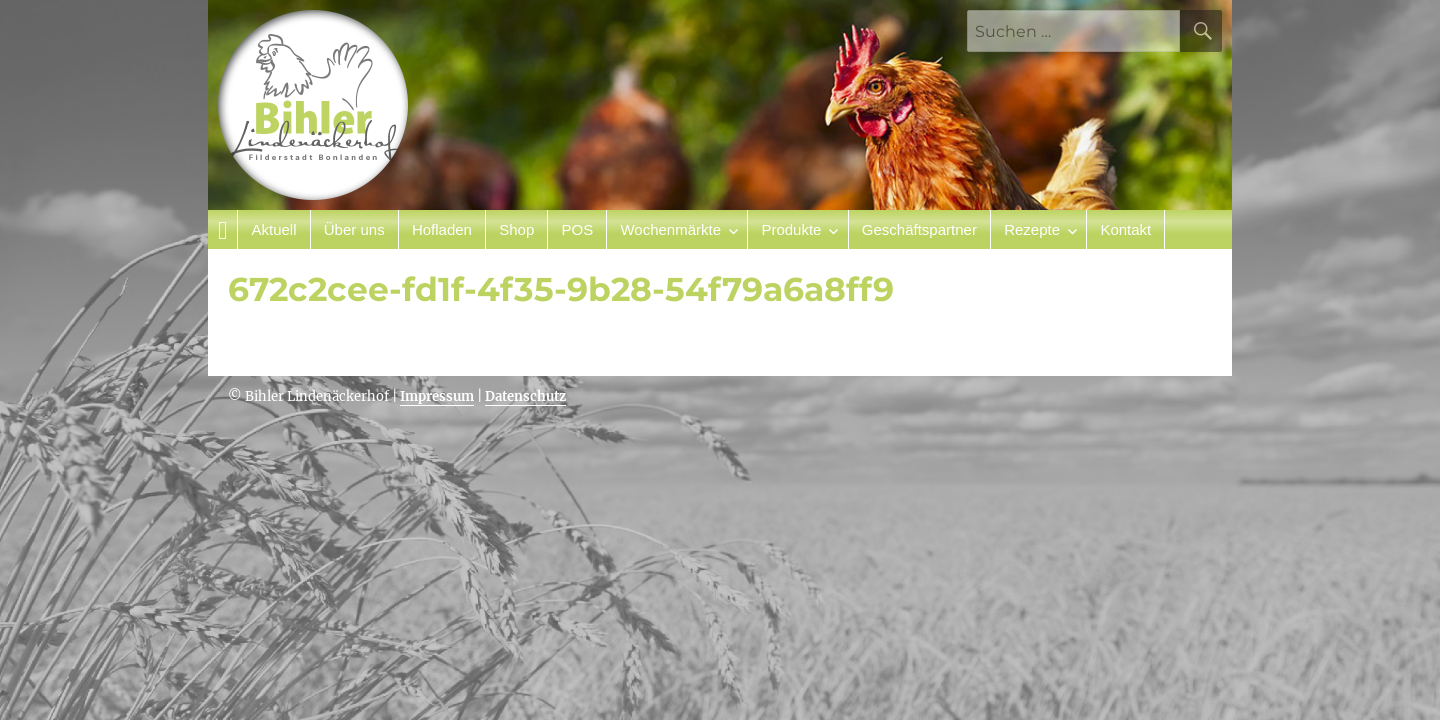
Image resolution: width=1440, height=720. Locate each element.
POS (577, 229)
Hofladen (442, 229)
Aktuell (273, 229)
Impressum (437, 396)
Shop (516, 229)
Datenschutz (525, 396)
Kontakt (1125, 229)
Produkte (791, 229)
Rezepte (1032, 229)
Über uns (354, 229)
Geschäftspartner (919, 229)
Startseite (223, 229)
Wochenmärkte (670, 229)
